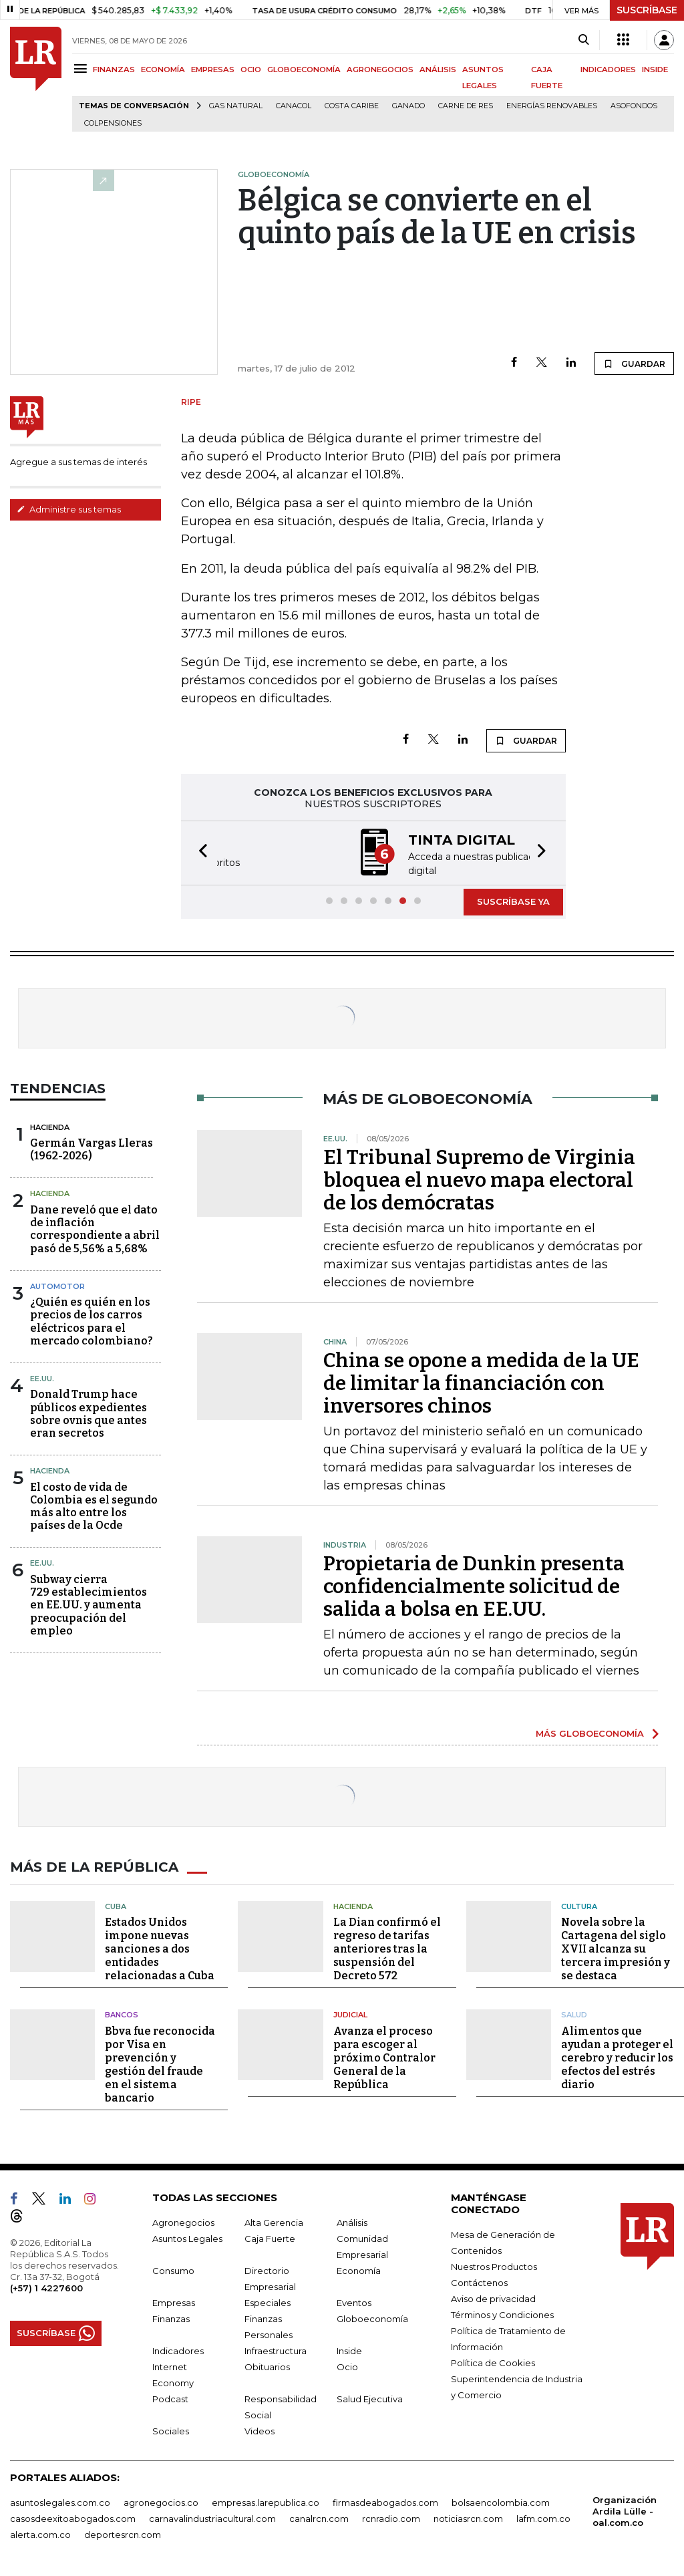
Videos (259, 2429)
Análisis (352, 2220)
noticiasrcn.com (468, 2516)
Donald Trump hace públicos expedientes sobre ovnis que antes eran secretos (88, 1412)
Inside (349, 2348)
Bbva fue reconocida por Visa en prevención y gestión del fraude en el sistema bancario (160, 2062)
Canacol (293, 106)
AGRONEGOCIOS (380, 69)
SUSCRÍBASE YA (513, 900)
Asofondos (634, 106)
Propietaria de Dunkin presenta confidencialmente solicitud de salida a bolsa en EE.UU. (474, 1585)
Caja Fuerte (269, 2236)
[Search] (583, 40)
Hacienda (49, 1126)
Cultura (579, 1904)
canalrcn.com (319, 2516)
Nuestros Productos (494, 2264)
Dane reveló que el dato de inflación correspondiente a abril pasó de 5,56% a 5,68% (95, 1228)
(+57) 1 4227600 (46, 2286)
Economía (359, 2268)
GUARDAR (634, 363)
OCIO (250, 69)
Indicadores (178, 2348)
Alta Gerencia (273, 2220)
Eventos (354, 2300)
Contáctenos (479, 2280)
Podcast (170, 2397)
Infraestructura (275, 2348)
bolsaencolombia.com (501, 2500)
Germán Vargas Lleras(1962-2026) (91, 1148)
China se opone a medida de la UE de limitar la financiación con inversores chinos (481, 1382)
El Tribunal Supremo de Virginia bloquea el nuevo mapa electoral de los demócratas (479, 1178)
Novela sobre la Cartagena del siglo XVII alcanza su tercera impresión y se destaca (615, 1947)
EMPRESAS (212, 69)
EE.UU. (42, 1377)
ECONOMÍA (163, 69)
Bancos (121, 2013)
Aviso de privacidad (493, 2296)
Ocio (347, 2364)
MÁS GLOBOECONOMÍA (590, 1732)
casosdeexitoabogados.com (73, 2516)
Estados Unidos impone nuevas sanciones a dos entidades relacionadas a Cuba (159, 1947)
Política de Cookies (493, 2360)
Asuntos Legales (187, 2236)
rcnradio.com (391, 2516)
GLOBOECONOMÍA (304, 69)
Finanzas (171, 2316)
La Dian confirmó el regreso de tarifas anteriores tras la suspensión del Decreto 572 (387, 1947)
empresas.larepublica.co (265, 2500)
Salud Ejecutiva (370, 2397)
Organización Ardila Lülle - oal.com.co (624, 2509)
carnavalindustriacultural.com (212, 2516)
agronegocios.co (161, 2500)
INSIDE (655, 69)
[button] (199, 852)
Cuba (115, 1904)
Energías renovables (551, 106)
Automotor (57, 1285)
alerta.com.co (40, 2532)
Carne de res (465, 106)
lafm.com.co (543, 2516)
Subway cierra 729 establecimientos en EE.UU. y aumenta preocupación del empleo (88, 1604)
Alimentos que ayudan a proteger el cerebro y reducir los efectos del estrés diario (617, 2056)
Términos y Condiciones (502, 2312)
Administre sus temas (69, 509)
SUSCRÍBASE (647, 10)
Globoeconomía (372, 2316)
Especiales (267, 2300)
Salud (574, 2013)
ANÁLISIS (437, 69)
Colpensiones (113, 123)
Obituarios (267, 2364)
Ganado (408, 106)
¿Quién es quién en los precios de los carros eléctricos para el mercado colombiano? (91, 1320)
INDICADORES (608, 69)
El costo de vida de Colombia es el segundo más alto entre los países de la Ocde (94, 1505)
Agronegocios (183, 2220)
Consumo (173, 2268)
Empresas (173, 2300)
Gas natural (236, 106)
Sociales (170, 2429)
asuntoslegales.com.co (60, 2500)
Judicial (350, 2013)
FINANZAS (114, 69)
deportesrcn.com (122, 2532)
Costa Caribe (352, 106)
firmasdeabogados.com (385, 2500)
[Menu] (82, 68)
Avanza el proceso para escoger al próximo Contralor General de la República (384, 2056)
